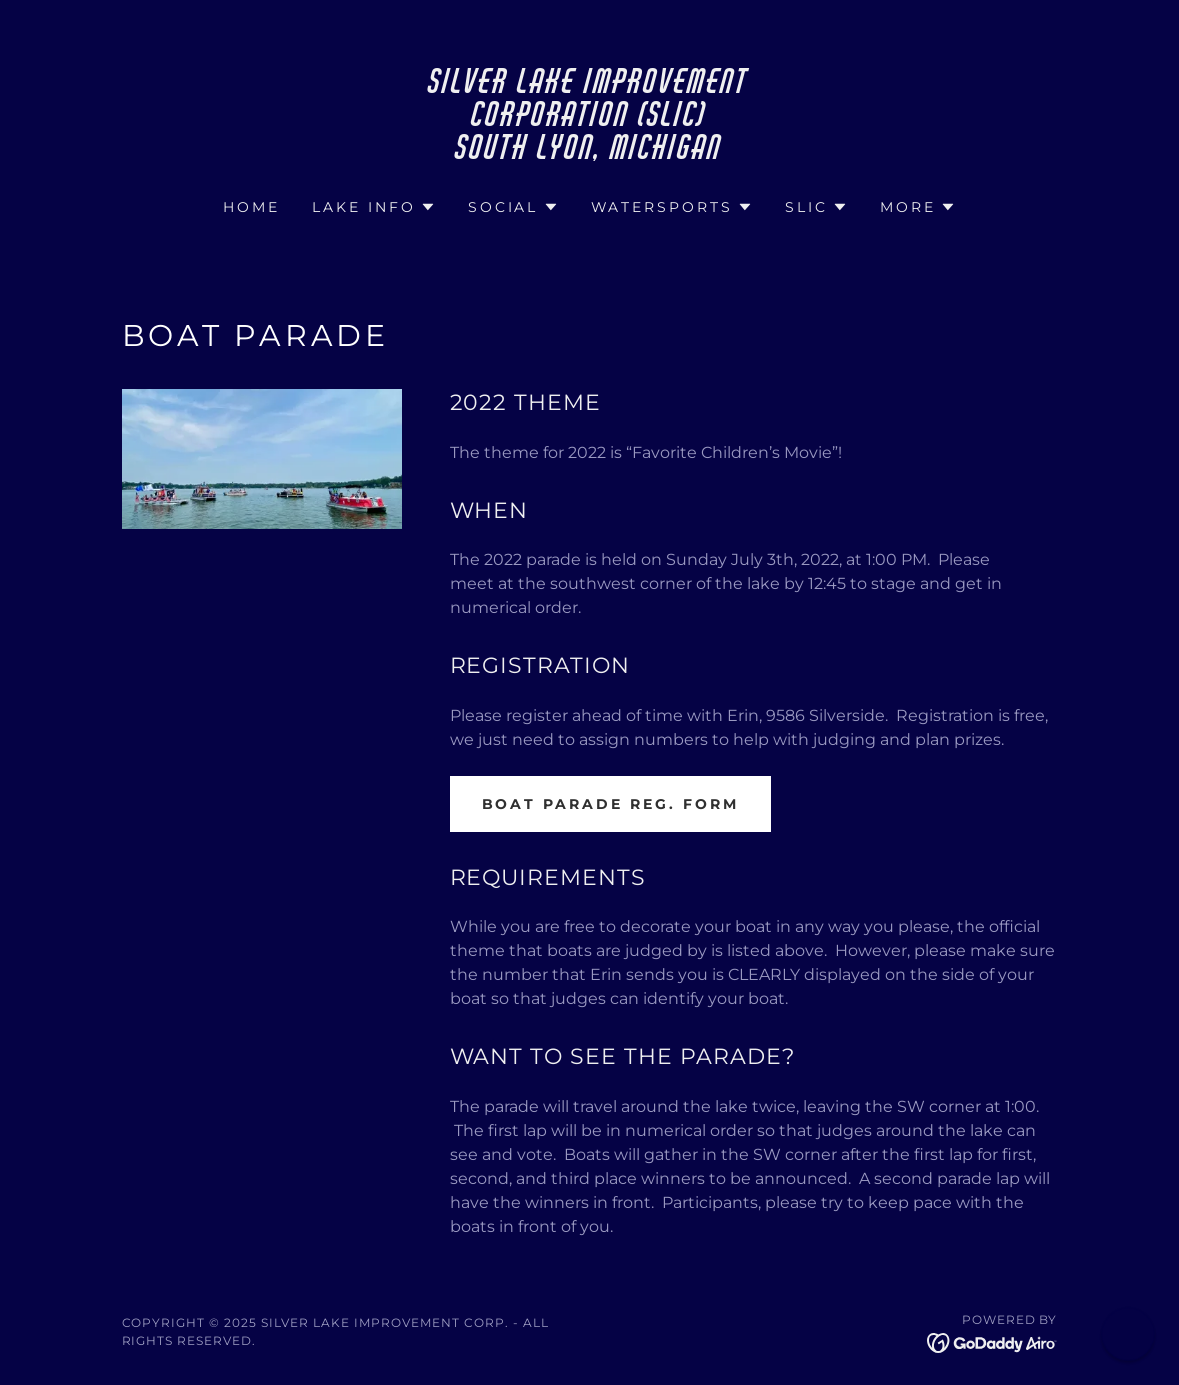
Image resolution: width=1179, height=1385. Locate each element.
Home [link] (251, 207)
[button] (374, 207)
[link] (589, 153)
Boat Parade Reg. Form (611, 804)
